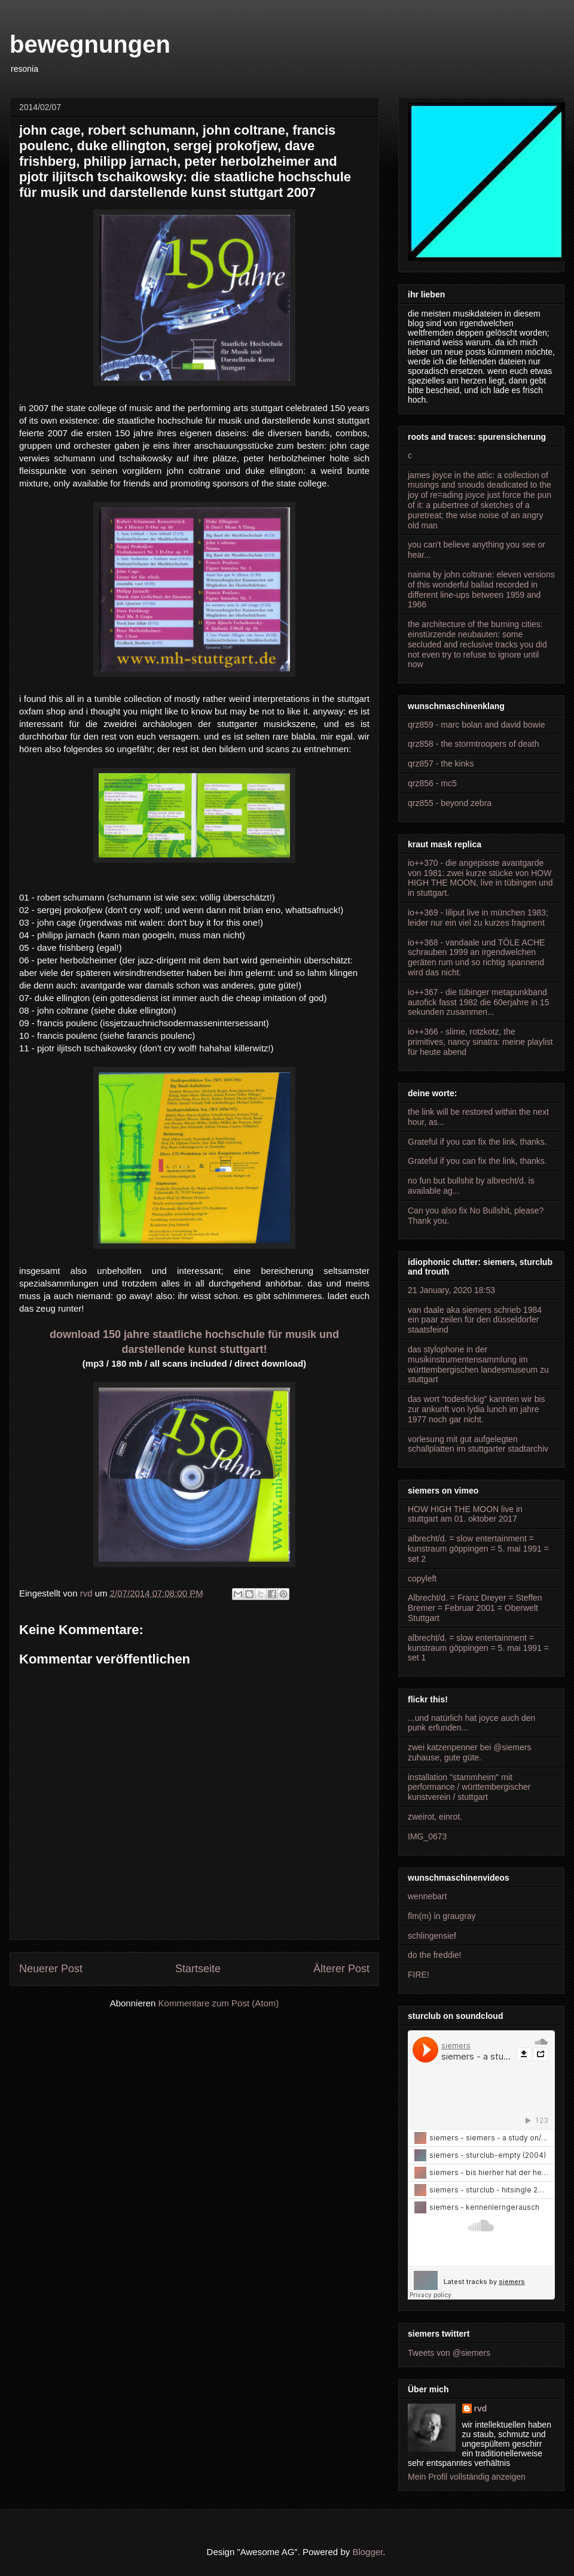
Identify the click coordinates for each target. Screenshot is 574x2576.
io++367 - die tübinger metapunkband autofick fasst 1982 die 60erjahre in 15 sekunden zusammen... (478, 1002)
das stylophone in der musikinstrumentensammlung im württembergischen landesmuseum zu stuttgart (478, 1364)
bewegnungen (90, 44)
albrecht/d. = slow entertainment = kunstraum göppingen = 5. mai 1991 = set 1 (478, 1648)
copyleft (422, 1578)
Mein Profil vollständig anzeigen (467, 2476)
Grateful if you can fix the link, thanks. (477, 1141)
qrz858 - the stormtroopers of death (473, 744)
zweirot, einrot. (435, 1816)
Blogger (367, 2552)
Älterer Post (341, 1969)
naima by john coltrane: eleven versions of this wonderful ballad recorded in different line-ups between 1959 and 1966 (481, 589)
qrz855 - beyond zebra (449, 803)
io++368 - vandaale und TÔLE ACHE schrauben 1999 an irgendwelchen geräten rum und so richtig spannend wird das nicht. (476, 957)
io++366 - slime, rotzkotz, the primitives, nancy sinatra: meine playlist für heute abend (480, 1042)
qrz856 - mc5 (432, 783)
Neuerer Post (51, 1969)
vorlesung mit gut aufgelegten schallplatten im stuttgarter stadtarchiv (478, 1444)
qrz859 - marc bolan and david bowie (476, 724)
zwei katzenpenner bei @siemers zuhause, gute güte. (469, 1752)
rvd (480, 2408)
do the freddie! (435, 1955)
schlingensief (432, 1936)
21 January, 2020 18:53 (451, 1290)
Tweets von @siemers (449, 2353)
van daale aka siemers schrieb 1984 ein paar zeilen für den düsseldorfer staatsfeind (475, 1320)
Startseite (198, 1969)
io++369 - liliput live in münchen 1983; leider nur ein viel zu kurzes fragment (478, 917)
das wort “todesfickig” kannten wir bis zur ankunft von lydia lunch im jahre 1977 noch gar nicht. (476, 1409)
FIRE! (418, 1974)
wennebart (427, 1896)
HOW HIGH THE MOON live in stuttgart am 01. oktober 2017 (465, 1514)
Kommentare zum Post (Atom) (218, 2003)
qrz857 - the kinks (441, 763)
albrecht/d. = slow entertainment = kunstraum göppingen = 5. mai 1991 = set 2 (478, 1549)
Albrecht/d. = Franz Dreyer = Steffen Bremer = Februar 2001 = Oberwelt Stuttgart (475, 1608)
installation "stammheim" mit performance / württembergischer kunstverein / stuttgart (469, 1787)
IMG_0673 (427, 1836)
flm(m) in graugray (442, 1916)
